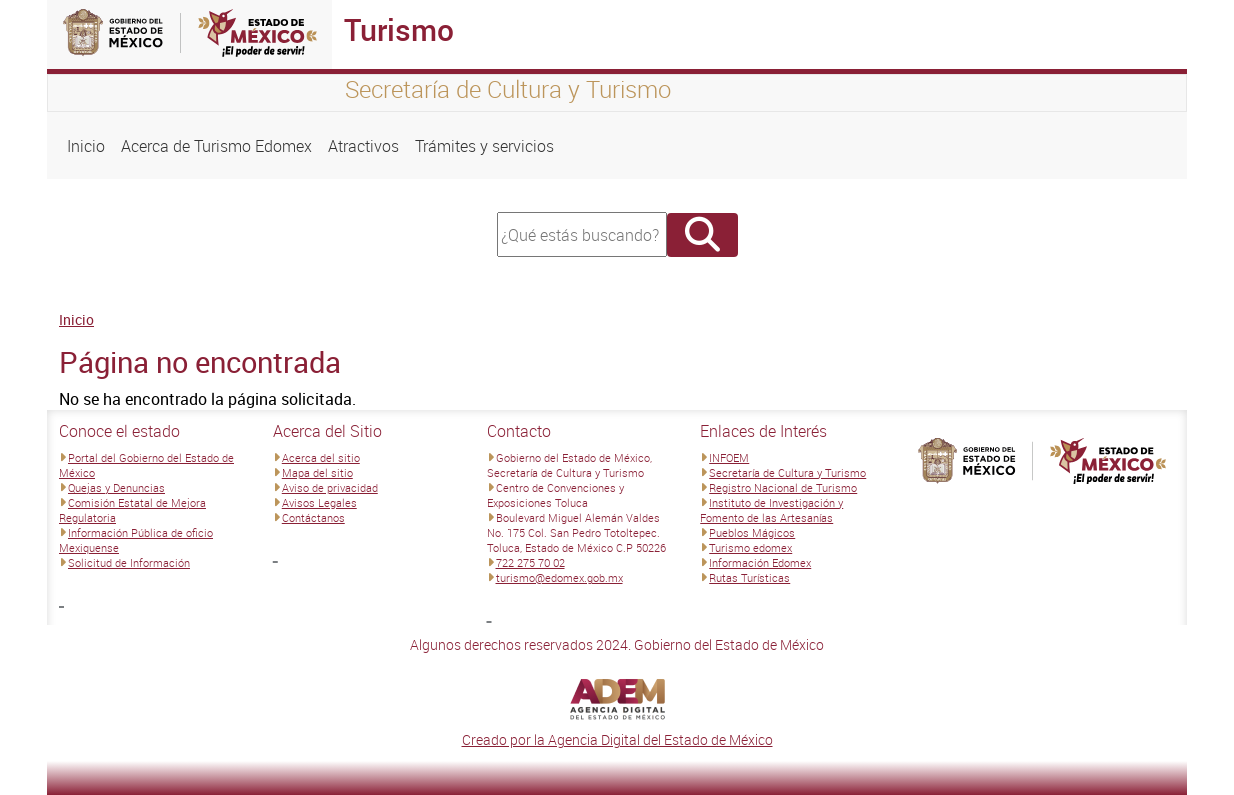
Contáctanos (313, 517)
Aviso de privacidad (330, 487)
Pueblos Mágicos (752, 532)
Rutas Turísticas (749, 577)
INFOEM (729, 457)
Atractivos (363, 146)
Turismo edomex (750, 547)
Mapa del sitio (317, 472)
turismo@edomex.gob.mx (559, 577)
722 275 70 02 (530, 562)
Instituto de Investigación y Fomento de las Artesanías (771, 510)
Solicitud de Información (129, 562)
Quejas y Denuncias (116, 487)
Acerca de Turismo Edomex (216, 146)
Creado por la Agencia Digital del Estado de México (617, 739)
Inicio (86, 146)
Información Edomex (760, 562)
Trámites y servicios (484, 146)
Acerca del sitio (321, 457)
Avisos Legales (319, 502)
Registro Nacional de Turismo (783, 487)
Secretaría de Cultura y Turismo (787, 472)
